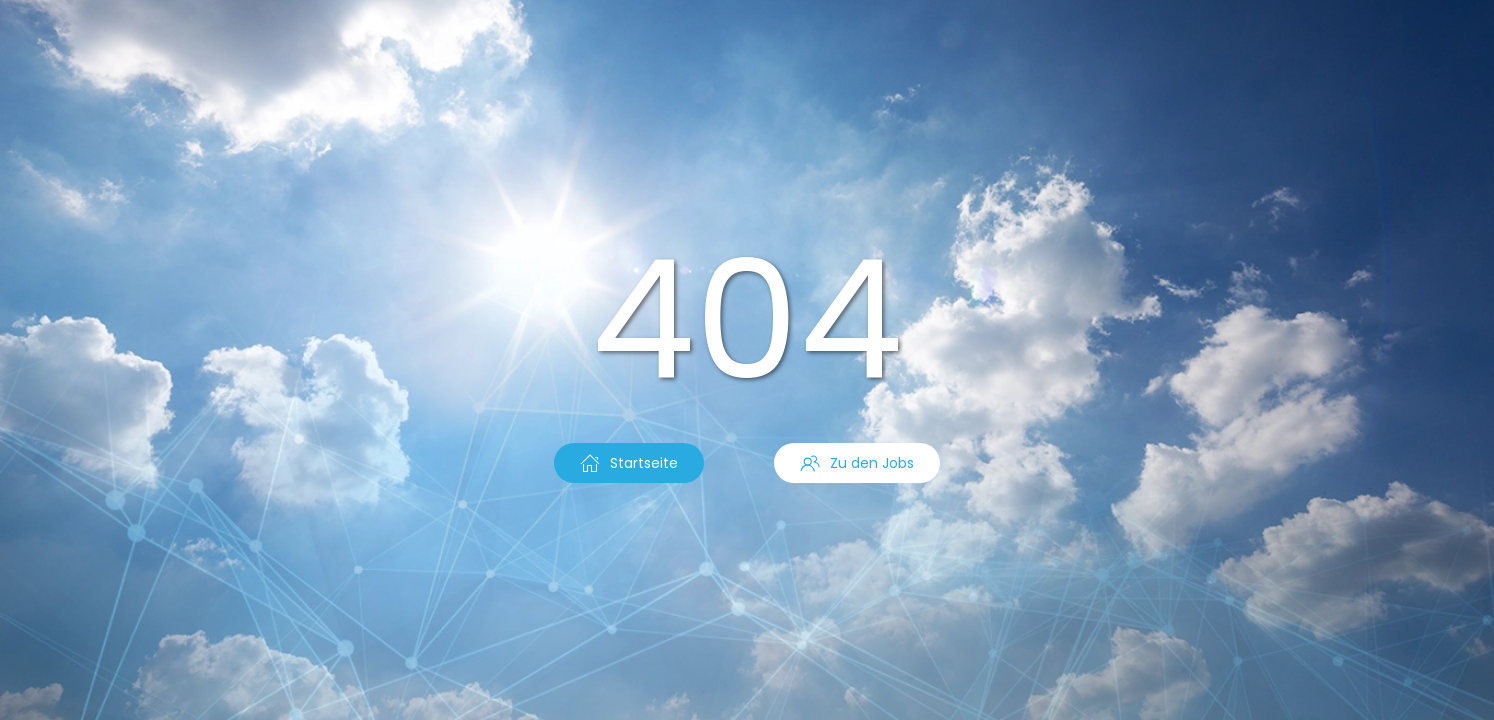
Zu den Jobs (857, 463)
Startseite (629, 463)
